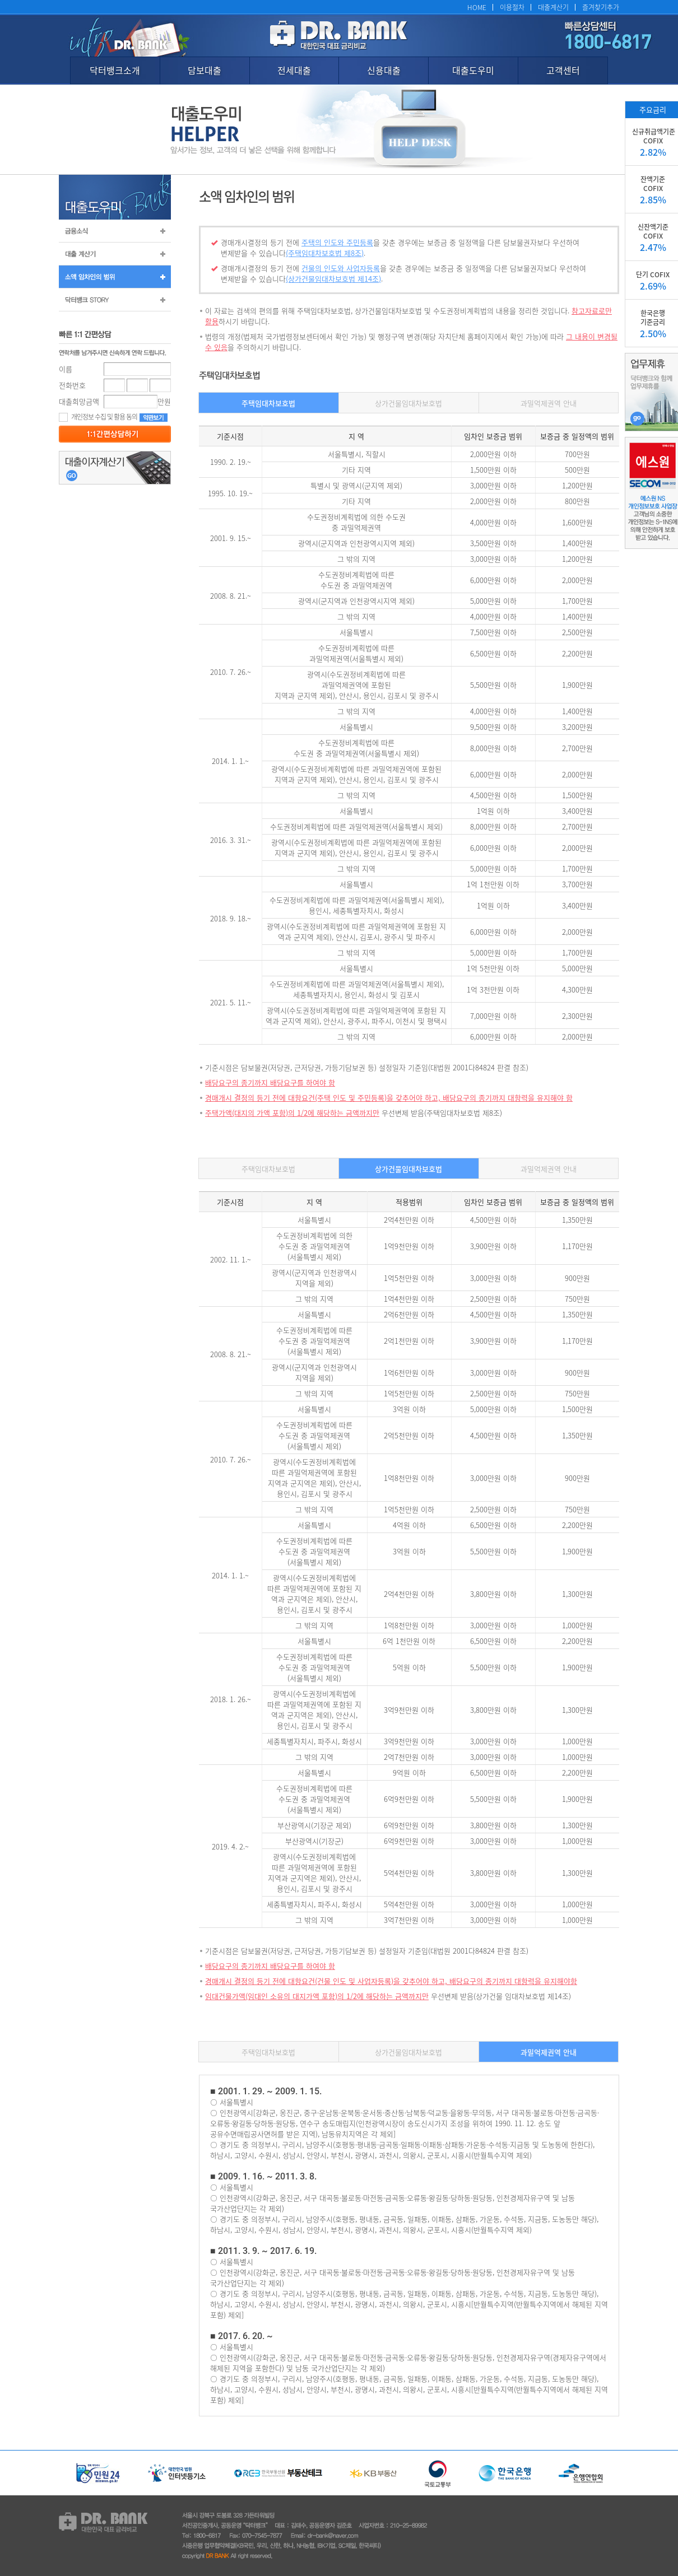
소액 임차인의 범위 (115, 276)
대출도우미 (473, 70)
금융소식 (115, 231)
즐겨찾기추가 (600, 7)
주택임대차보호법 (268, 403)
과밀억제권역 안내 (549, 403)
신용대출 (384, 70)
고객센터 (563, 70)
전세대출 (294, 70)
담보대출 (204, 70)
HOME (476, 7)
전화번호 (72, 385)
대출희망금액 (79, 401)
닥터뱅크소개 (115, 70)
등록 (115, 434)
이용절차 (512, 7)
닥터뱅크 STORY (115, 299)
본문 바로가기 (0, 0)
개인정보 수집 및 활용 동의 (98, 416)
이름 (65, 369)
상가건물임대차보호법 (408, 403)
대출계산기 (553, 7)
